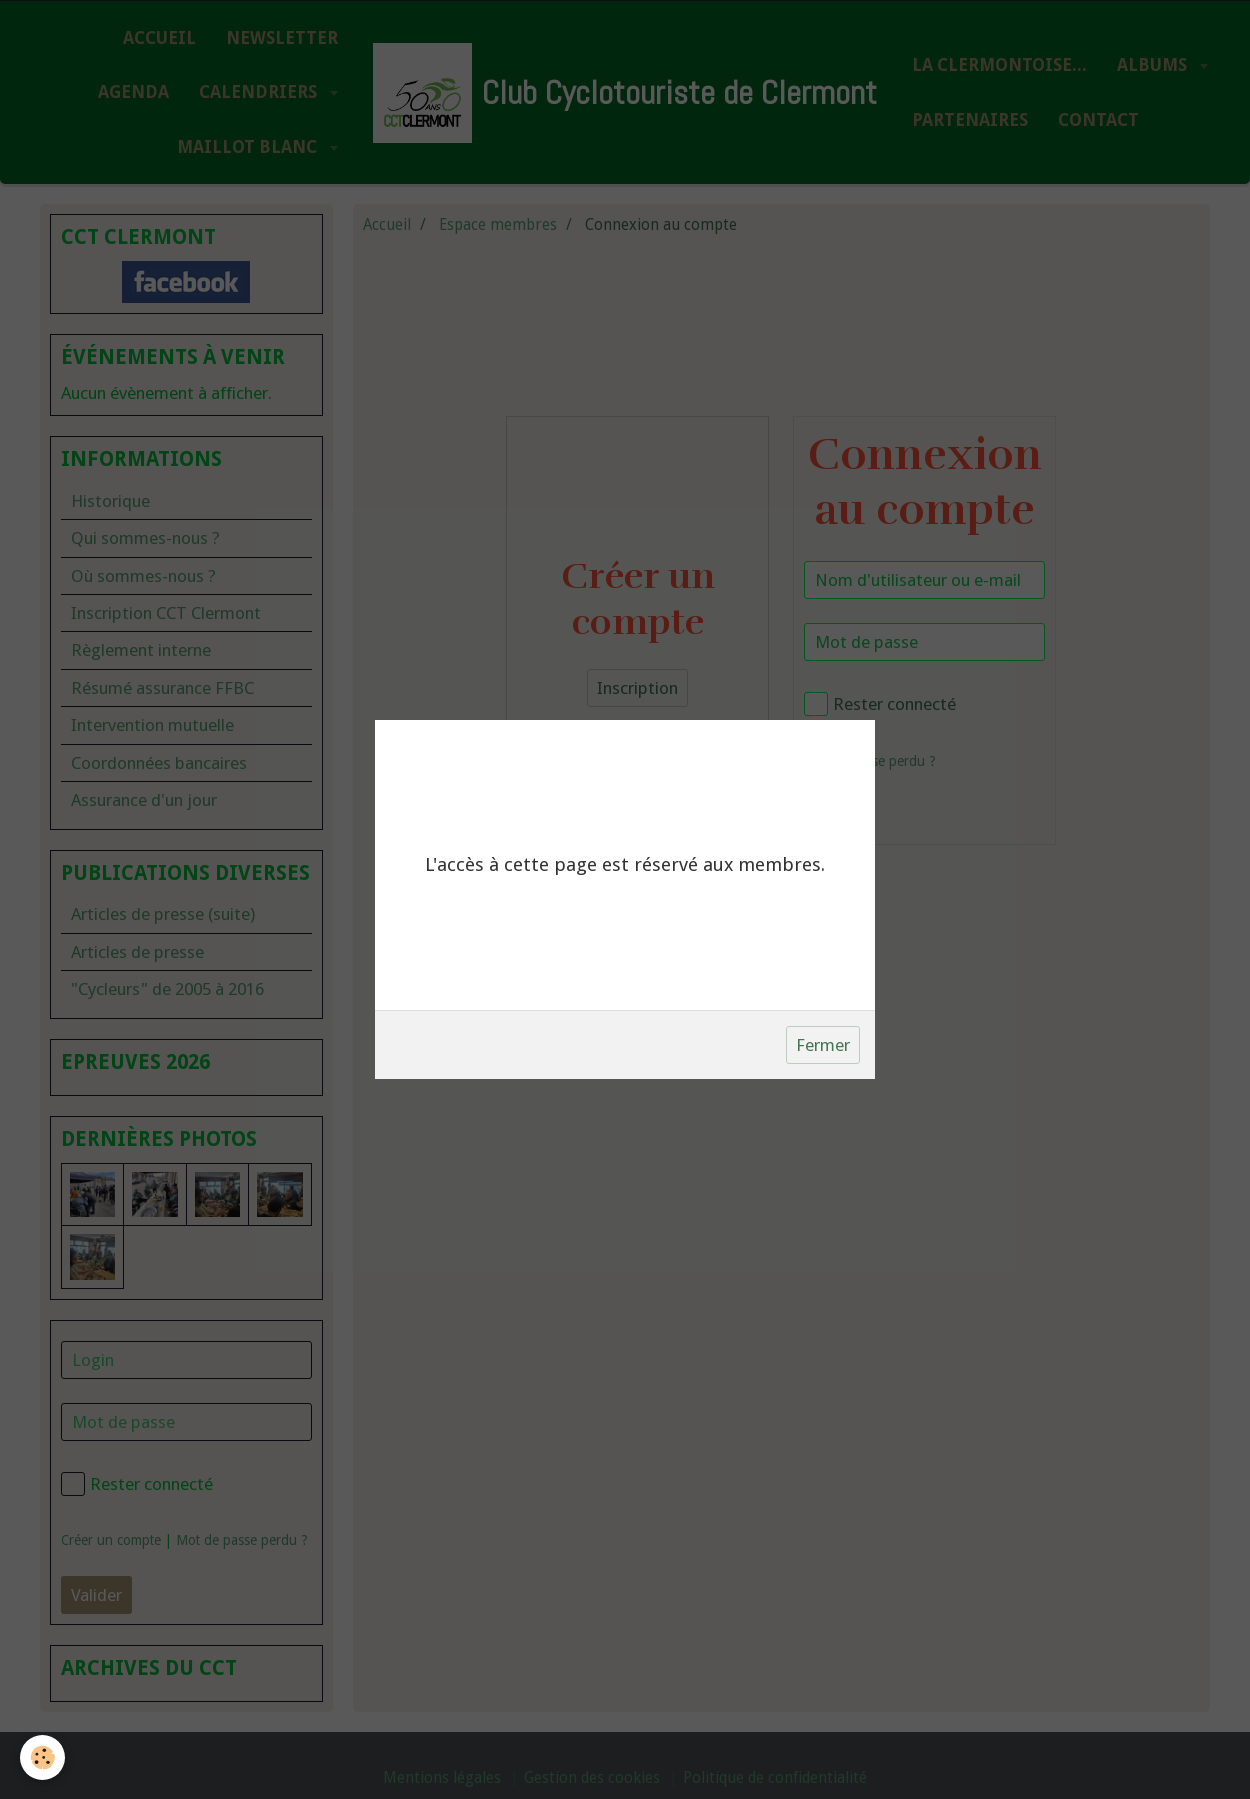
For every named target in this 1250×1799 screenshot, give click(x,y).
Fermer (823, 1045)
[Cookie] (42, 1757)
